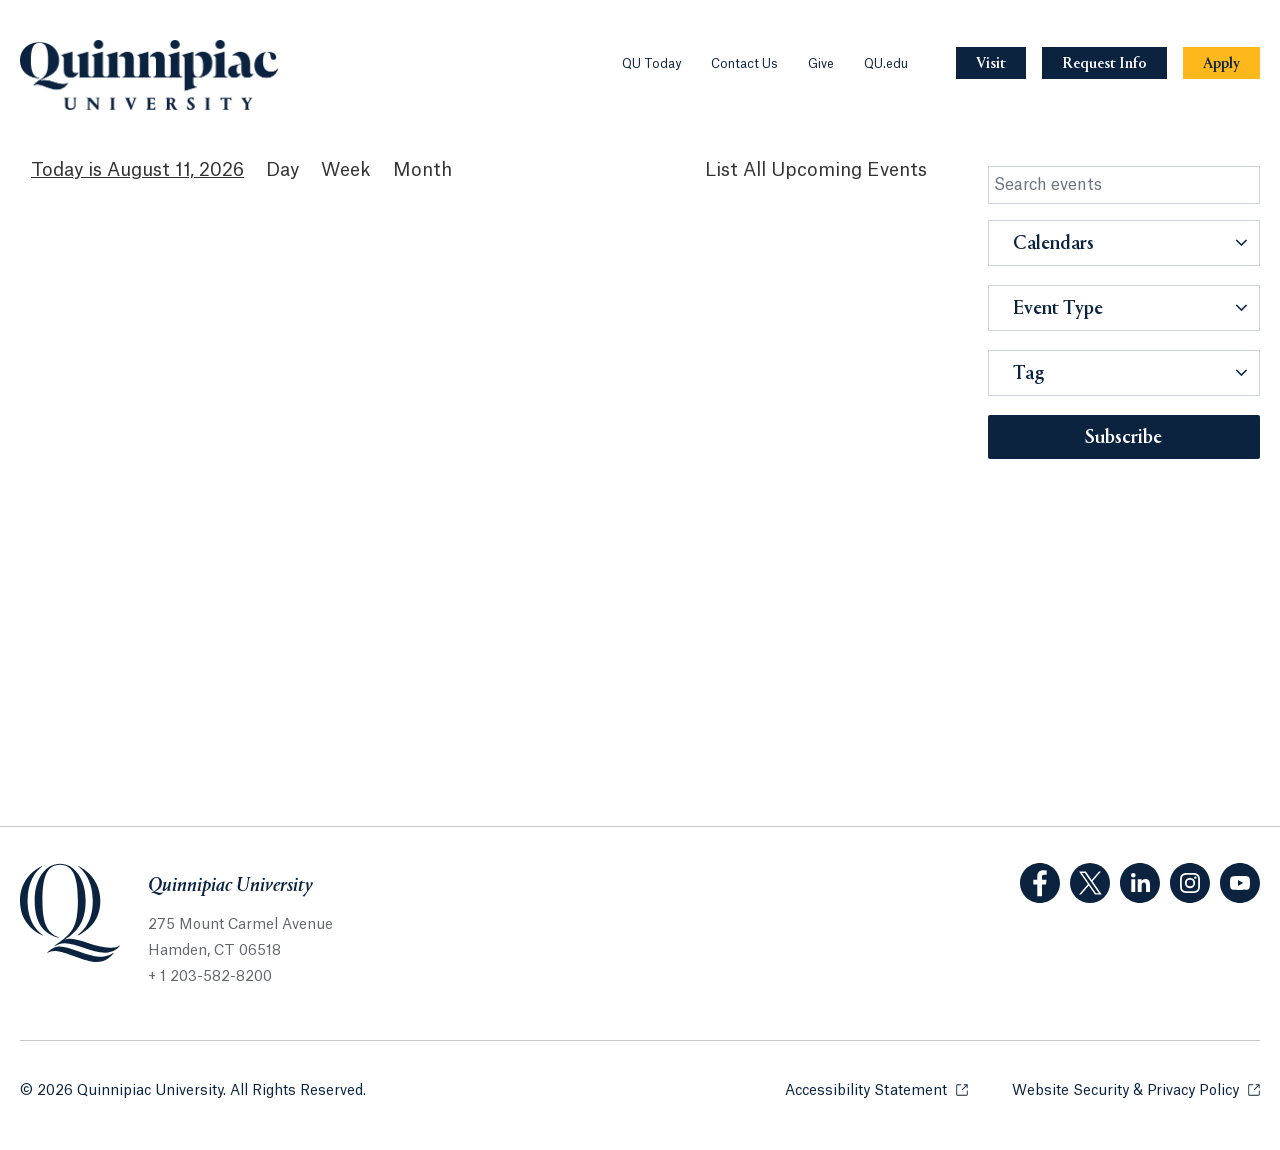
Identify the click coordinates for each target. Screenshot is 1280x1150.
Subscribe (1123, 438)
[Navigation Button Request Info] (1104, 63)
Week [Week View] (346, 170)
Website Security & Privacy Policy (1136, 1089)
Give (821, 64)
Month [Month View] (422, 170)
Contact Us (744, 64)
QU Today (651, 64)
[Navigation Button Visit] (991, 63)
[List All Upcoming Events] (816, 170)
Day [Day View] (282, 170)
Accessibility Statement (876, 1089)
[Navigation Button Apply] (1221, 63)
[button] (1124, 243)
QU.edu (886, 64)
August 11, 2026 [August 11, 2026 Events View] (175, 170)
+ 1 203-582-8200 (210, 977)
